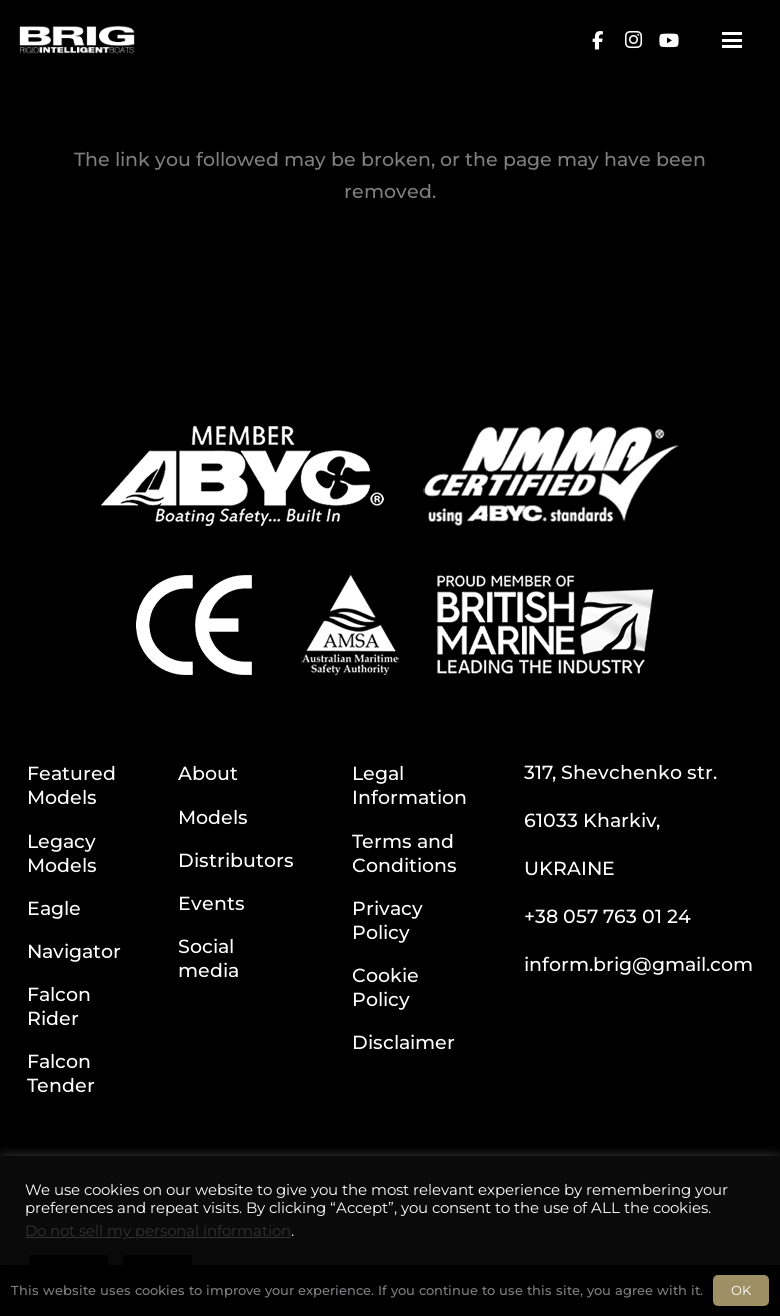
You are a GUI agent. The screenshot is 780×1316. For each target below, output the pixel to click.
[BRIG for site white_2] (77, 40)
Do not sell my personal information (158, 1231)
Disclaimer (403, 1042)
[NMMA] (551, 476)
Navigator (74, 951)
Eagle (54, 908)
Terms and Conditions (404, 853)
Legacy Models (62, 853)
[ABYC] (242, 476)
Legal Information (409, 785)
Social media (208, 958)
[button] (731, 40)
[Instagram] (633, 40)
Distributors (236, 860)
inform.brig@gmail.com (638, 964)
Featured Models (71, 785)
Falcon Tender (61, 1073)
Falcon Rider (59, 1006)
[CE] (194, 625)
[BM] (545, 625)
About (208, 773)
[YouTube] (669, 40)
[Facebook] (597, 40)
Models (213, 817)
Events (211, 903)
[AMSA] (350, 625)
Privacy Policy (387, 920)
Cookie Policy (385, 987)
